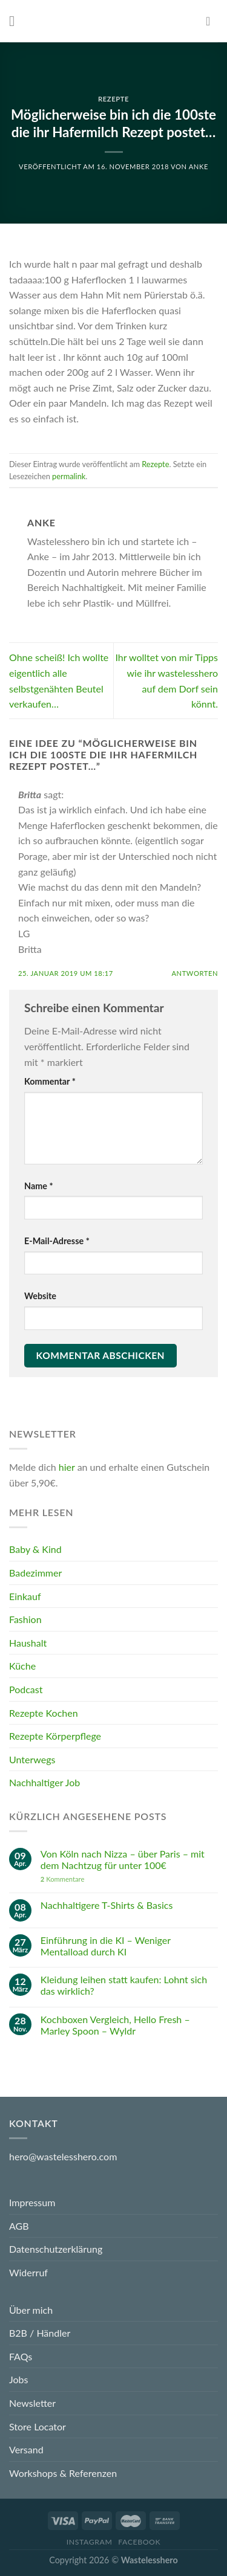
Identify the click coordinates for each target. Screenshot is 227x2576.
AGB (19, 2226)
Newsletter (32, 2403)
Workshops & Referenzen (63, 2473)
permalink (68, 476)
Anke (198, 166)
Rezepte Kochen (43, 1712)
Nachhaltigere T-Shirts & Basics (107, 1905)
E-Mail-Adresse (57, 1241)
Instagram (90, 2541)
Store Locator (37, 2426)
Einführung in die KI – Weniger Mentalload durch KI (106, 1945)
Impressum (32, 2202)
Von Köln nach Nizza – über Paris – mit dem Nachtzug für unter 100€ (123, 1859)
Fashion (25, 1619)
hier (67, 1467)
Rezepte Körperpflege (55, 1736)
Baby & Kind (35, 1549)
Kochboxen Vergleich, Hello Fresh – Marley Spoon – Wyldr (115, 2024)
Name (38, 1186)
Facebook (139, 2541)
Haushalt (28, 1642)
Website (40, 1296)
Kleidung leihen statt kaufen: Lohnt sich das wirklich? (124, 1985)
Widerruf (28, 2272)
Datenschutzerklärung (55, 2249)
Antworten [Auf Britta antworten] (194, 973)
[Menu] (16, 21)
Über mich (31, 2310)
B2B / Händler (39, 2333)
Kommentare (63, 1878)
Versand (26, 2449)
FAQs (20, 2356)
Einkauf (25, 1595)
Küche (22, 1665)
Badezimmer (35, 1572)
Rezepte (113, 99)
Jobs (18, 2379)
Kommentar (50, 1081)
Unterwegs (32, 1759)
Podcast (25, 1689)
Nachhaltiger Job (44, 1782)
